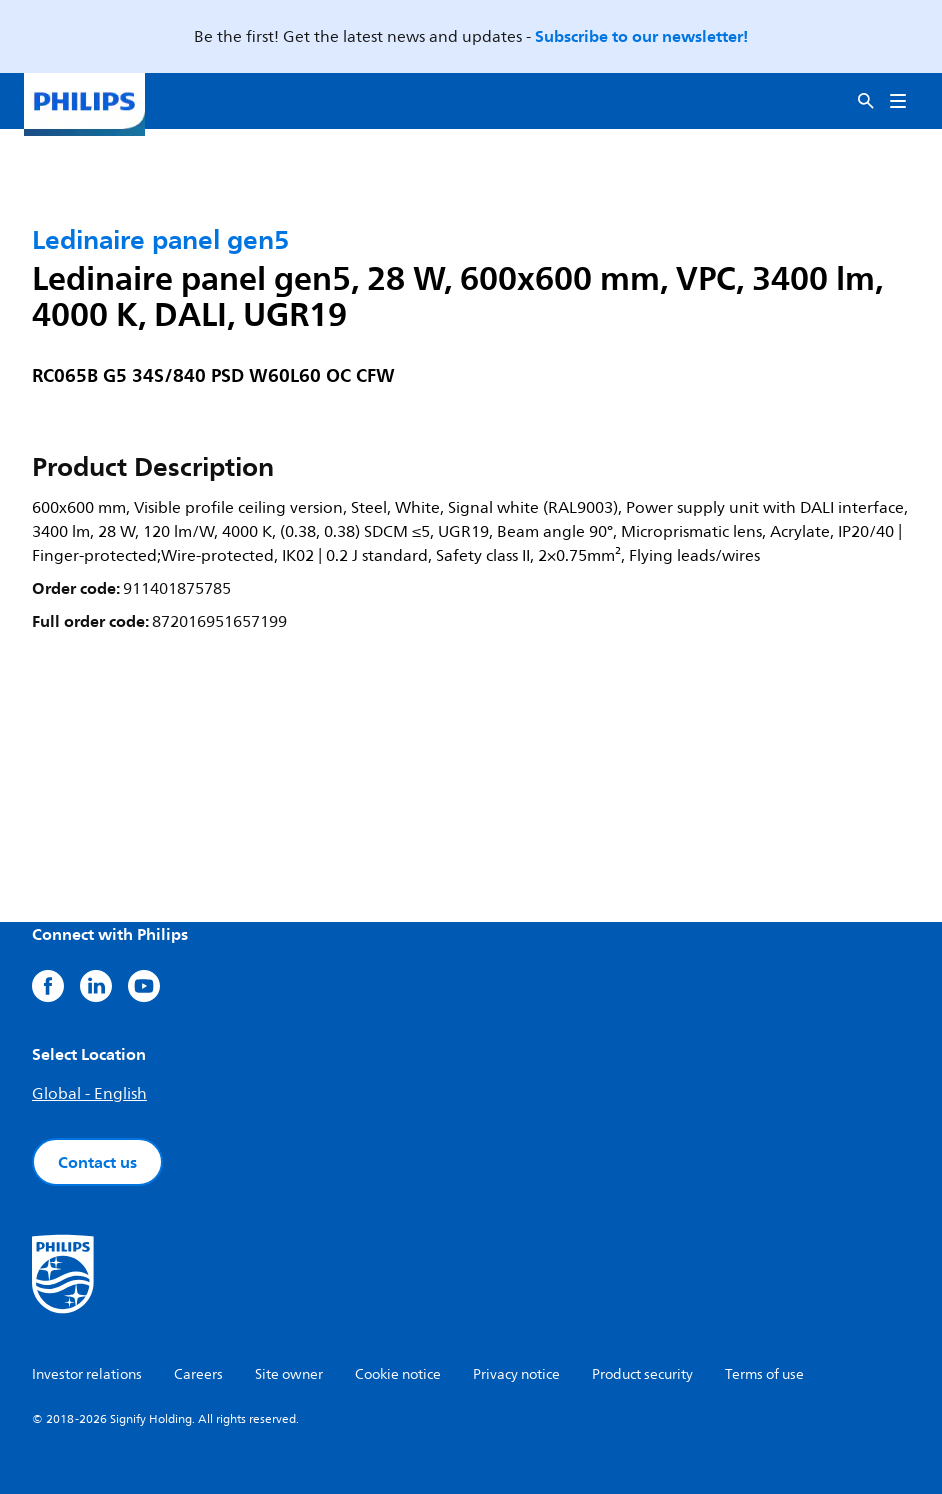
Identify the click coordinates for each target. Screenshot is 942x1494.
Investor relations (87, 1374)
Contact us (97, 1162)
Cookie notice (398, 1374)
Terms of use (764, 1374)
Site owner (289, 1374)
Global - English (89, 1094)
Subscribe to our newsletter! (641, 36)
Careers (198, 1374)
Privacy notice (516, 1374)
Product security (642, 1374)
